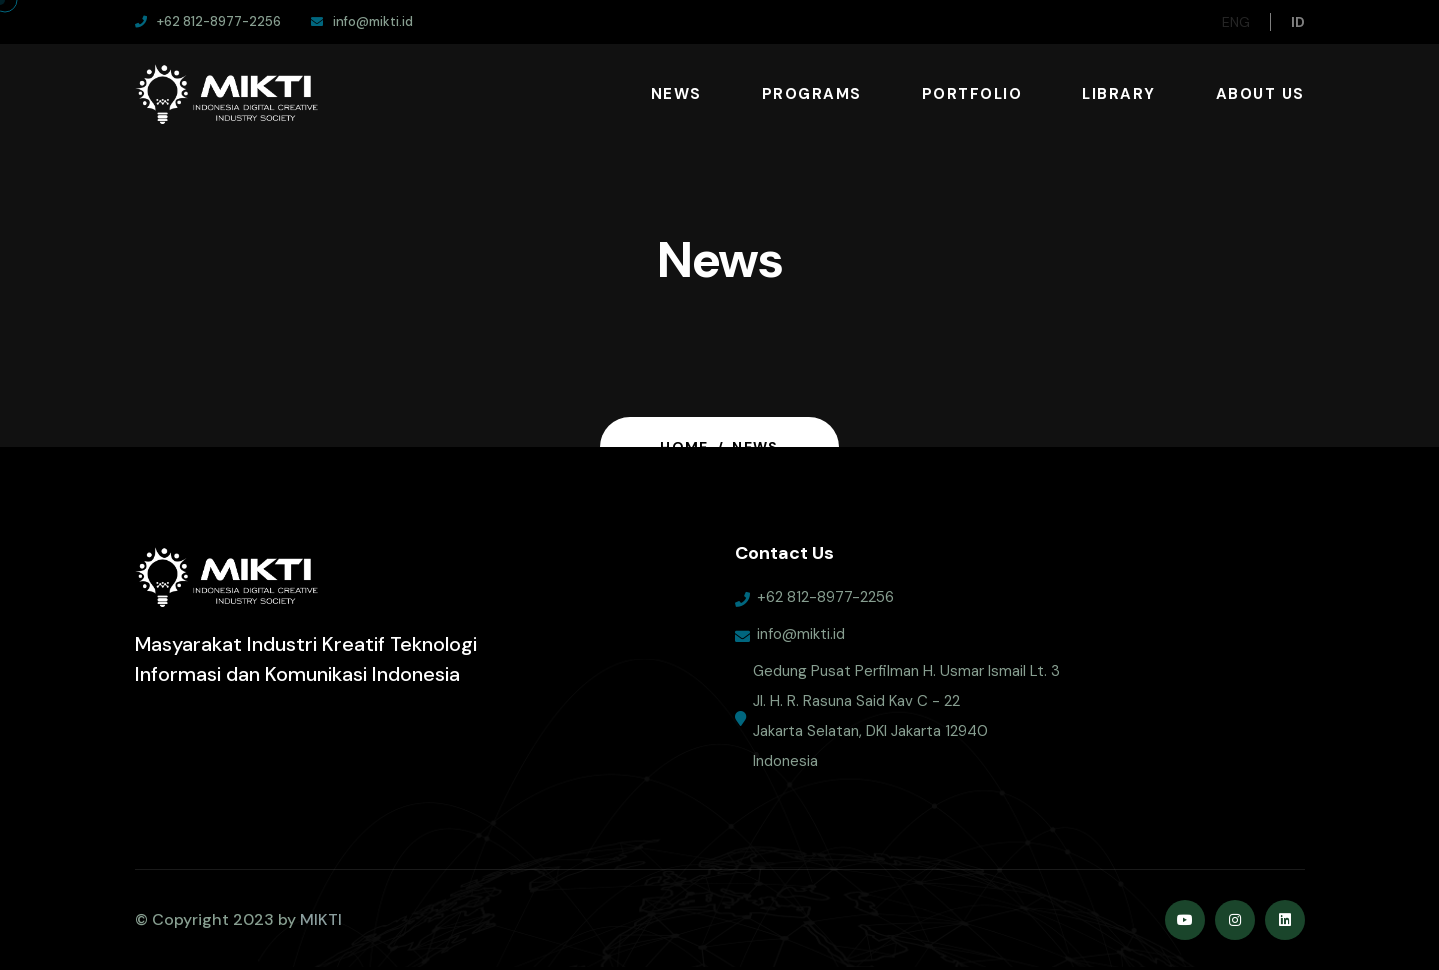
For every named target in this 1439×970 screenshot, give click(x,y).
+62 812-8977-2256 (825, 604)
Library (1119, 94)
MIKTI (321, 919)
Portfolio (972, 94)
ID (1298, 22)
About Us (1260, 94)
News (676, 94)
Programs (812, 94)
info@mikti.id (801, 641)
